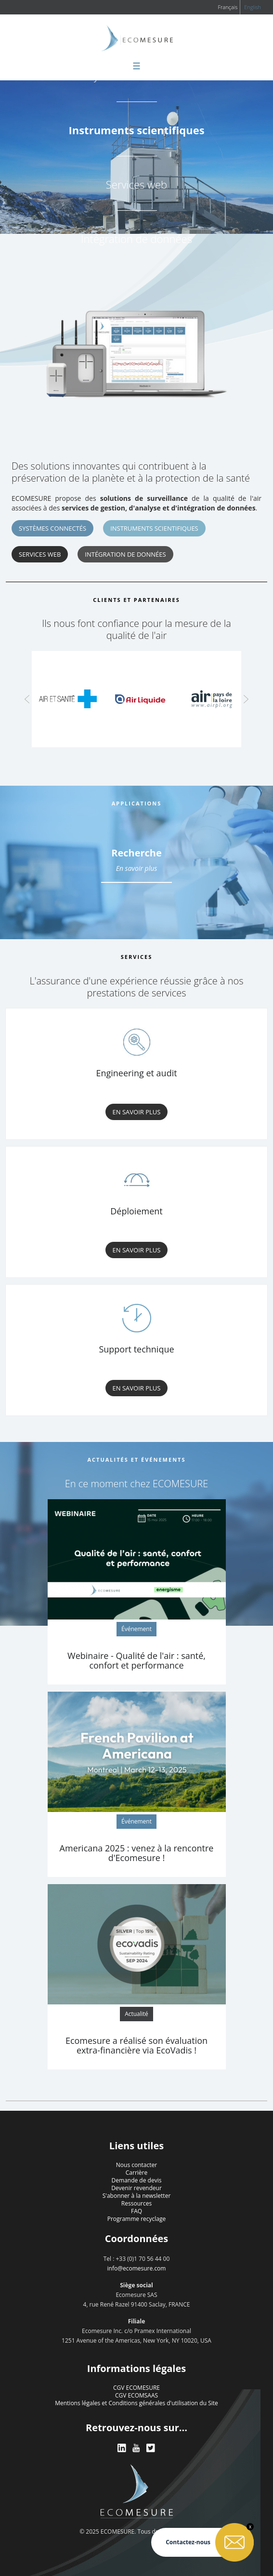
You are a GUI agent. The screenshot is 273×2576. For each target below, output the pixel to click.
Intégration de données (136, 238)
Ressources (136, 2203)
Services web (136, 184)
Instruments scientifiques (136, 130)
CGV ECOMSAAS (136, 2395)
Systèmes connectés (52, 528)
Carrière (136, 2172)
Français (227, 7)
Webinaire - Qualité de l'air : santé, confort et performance (136, 1660)
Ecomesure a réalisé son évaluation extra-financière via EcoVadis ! (136, 2045)
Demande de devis (137, 2180)
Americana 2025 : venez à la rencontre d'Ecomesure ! (137, 1852)
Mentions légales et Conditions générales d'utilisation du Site (136, 2403)
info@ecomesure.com (136, 2268)
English (252, 7)
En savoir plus (136, 868)
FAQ (136, 2211)
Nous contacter (136, 2165)
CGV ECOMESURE (136, 2388)
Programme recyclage (136, 2219)
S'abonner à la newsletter (137, 2196)
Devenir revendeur (136, 2188)
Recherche (136, 852)
